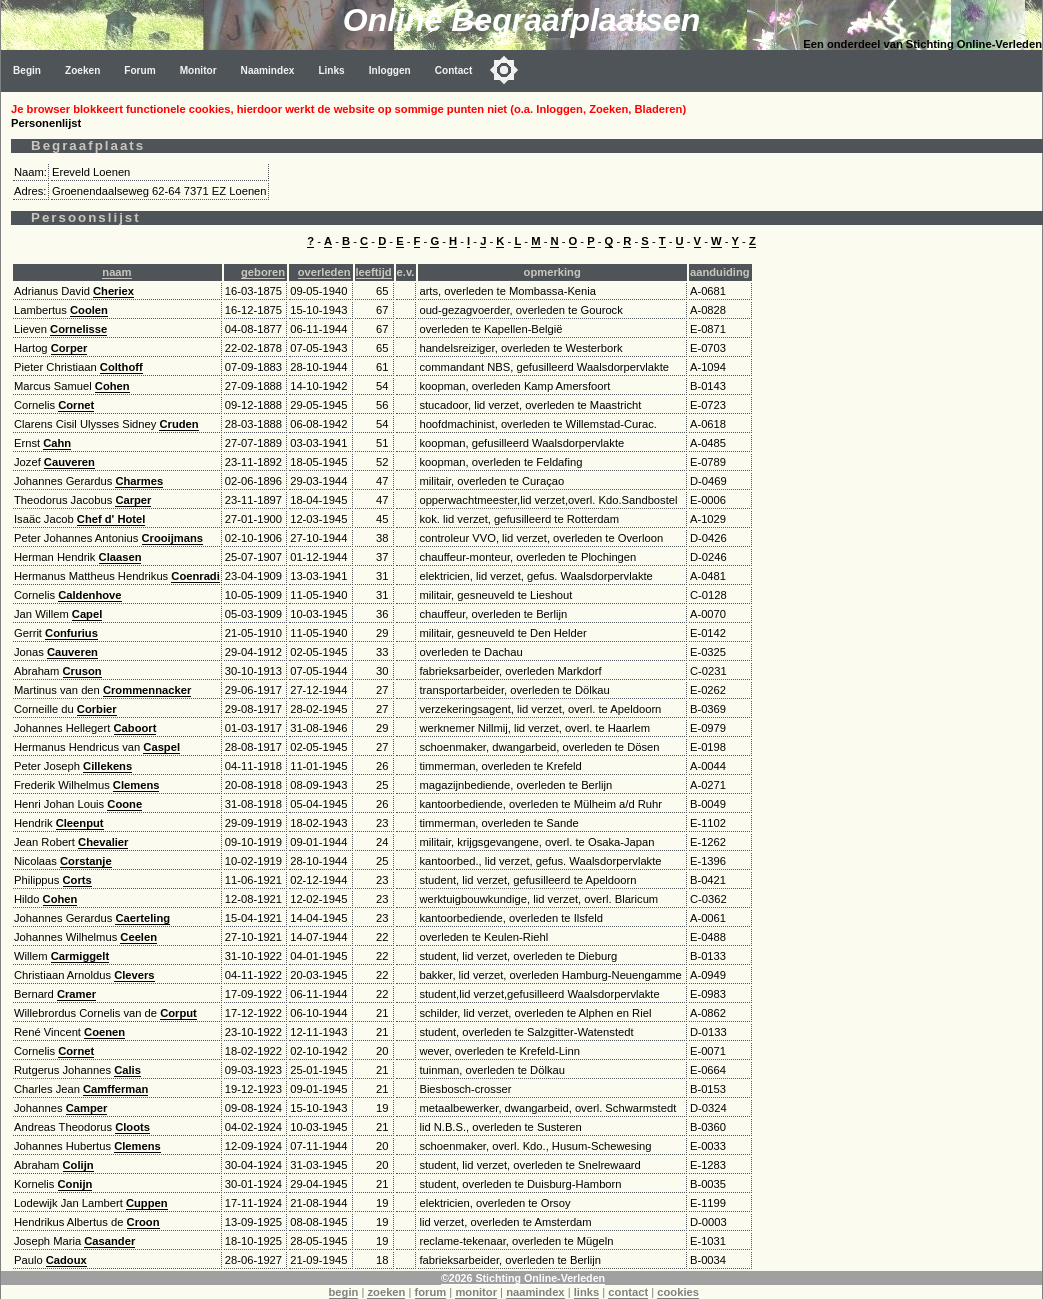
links (587, 1292)
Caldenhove (89, 595)
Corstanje (86, 861)
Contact (454, 70)
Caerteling (142, 918)
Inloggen (390, 70)
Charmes (139, 481)
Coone (124, 804)
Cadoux (66, 1260)
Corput (178, 1013)
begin (344, 1292)
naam (116, 272)
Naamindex (268, 70)
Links (331, 70)
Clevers (134, 975)
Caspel (161, 747)
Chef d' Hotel (111, 519)
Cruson (82, 671)
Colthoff (121, 367)
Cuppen (147, 1203)
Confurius (71, 633)
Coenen (104, 1032)
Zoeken (82, 70)
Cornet (76, 405)
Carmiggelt (80, 956)
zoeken (386, 1292)
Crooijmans (173, 538)
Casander (109, 1241)
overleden (324, 272)
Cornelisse (78, 329)
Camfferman (115, 1089)
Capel (87, 614)
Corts (77, 880)
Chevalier (103, 842)
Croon (143, 1222)
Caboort (135, 728)
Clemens (136, 785)
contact (628, 1292)
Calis (127, 1070)
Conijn (75, 1184)
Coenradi (195, 576)
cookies (678, 1292)
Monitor (198, 70)
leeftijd (374, 272)
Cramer (76, 994)
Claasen (120, 557)
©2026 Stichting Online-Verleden (523, 1278)
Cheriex (113, 291)
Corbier (97, 709)
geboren (263, 272)
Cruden (178, 424)
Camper (87, 1108)
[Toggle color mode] (504, 70)
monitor (476, 1292)
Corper (69, 348)
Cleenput (80, 823)
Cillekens (107, 766)
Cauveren (69, 462)
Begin (27, 70)
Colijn (78, 1165)
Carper (133, 500)
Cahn (57, 443)
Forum (139, 70)
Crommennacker (147, 690)
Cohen (112, 386)
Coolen (89, 310)
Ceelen (138, 937)
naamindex (535, 1292)
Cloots (132, 1127)
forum (431, 1292)
